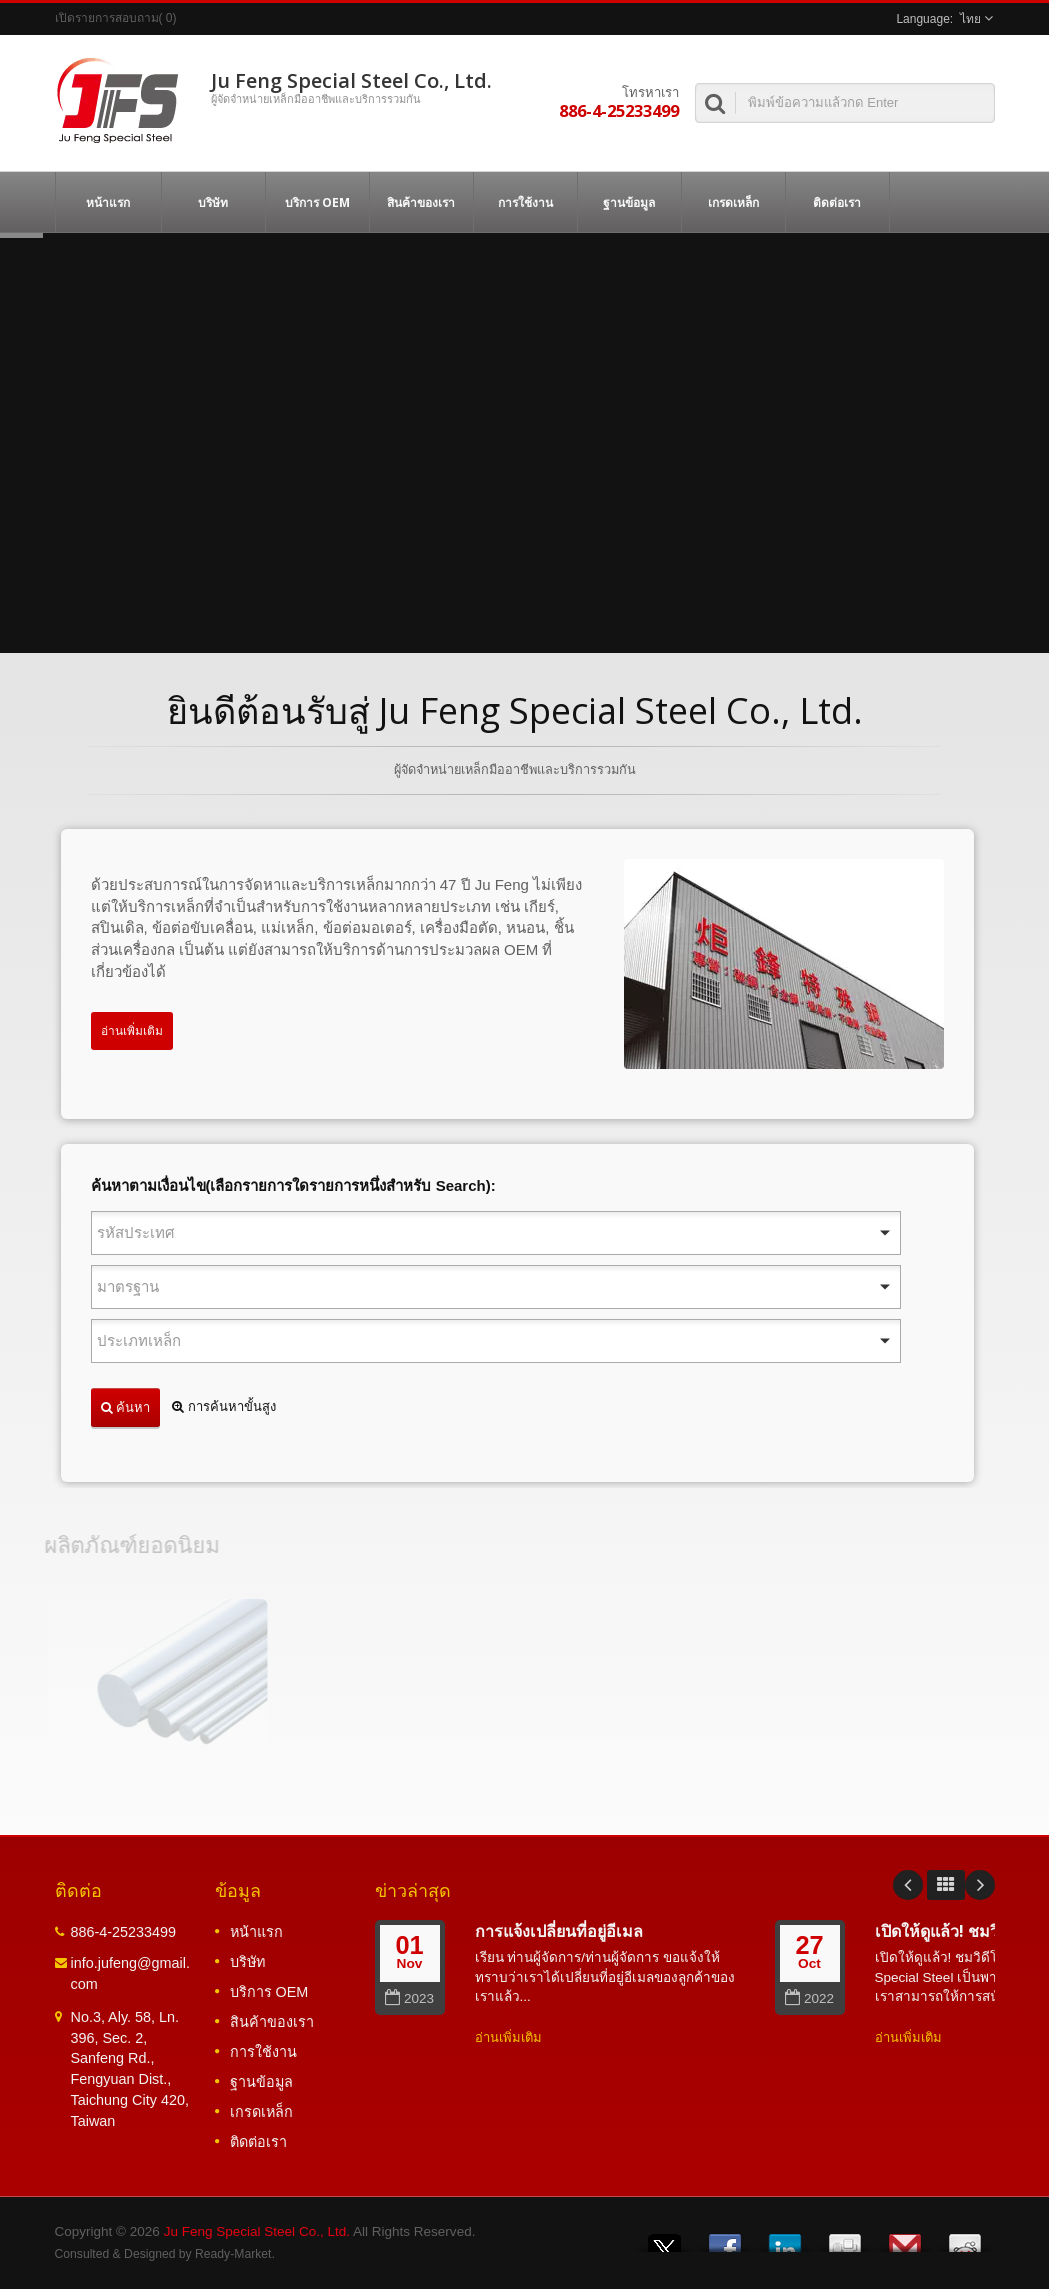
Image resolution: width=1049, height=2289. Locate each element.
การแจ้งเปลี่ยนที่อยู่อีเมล (559, 1931)
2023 (409, 1998)
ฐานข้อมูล (629, 202)
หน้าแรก (108, 202)
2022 (809, 1998)
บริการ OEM (317, 202)
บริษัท (213, 202)
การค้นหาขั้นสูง (224, 1406)
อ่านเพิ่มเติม (132, 1031)
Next (980, 1885)
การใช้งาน (525, 202)
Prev (908, 1885)
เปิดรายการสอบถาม (107, 18)
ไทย (970, 19)
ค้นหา (125, 1407)
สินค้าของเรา (421, 202)
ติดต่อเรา (837, 202)
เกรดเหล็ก (733, 202)
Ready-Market (233, 2254)
